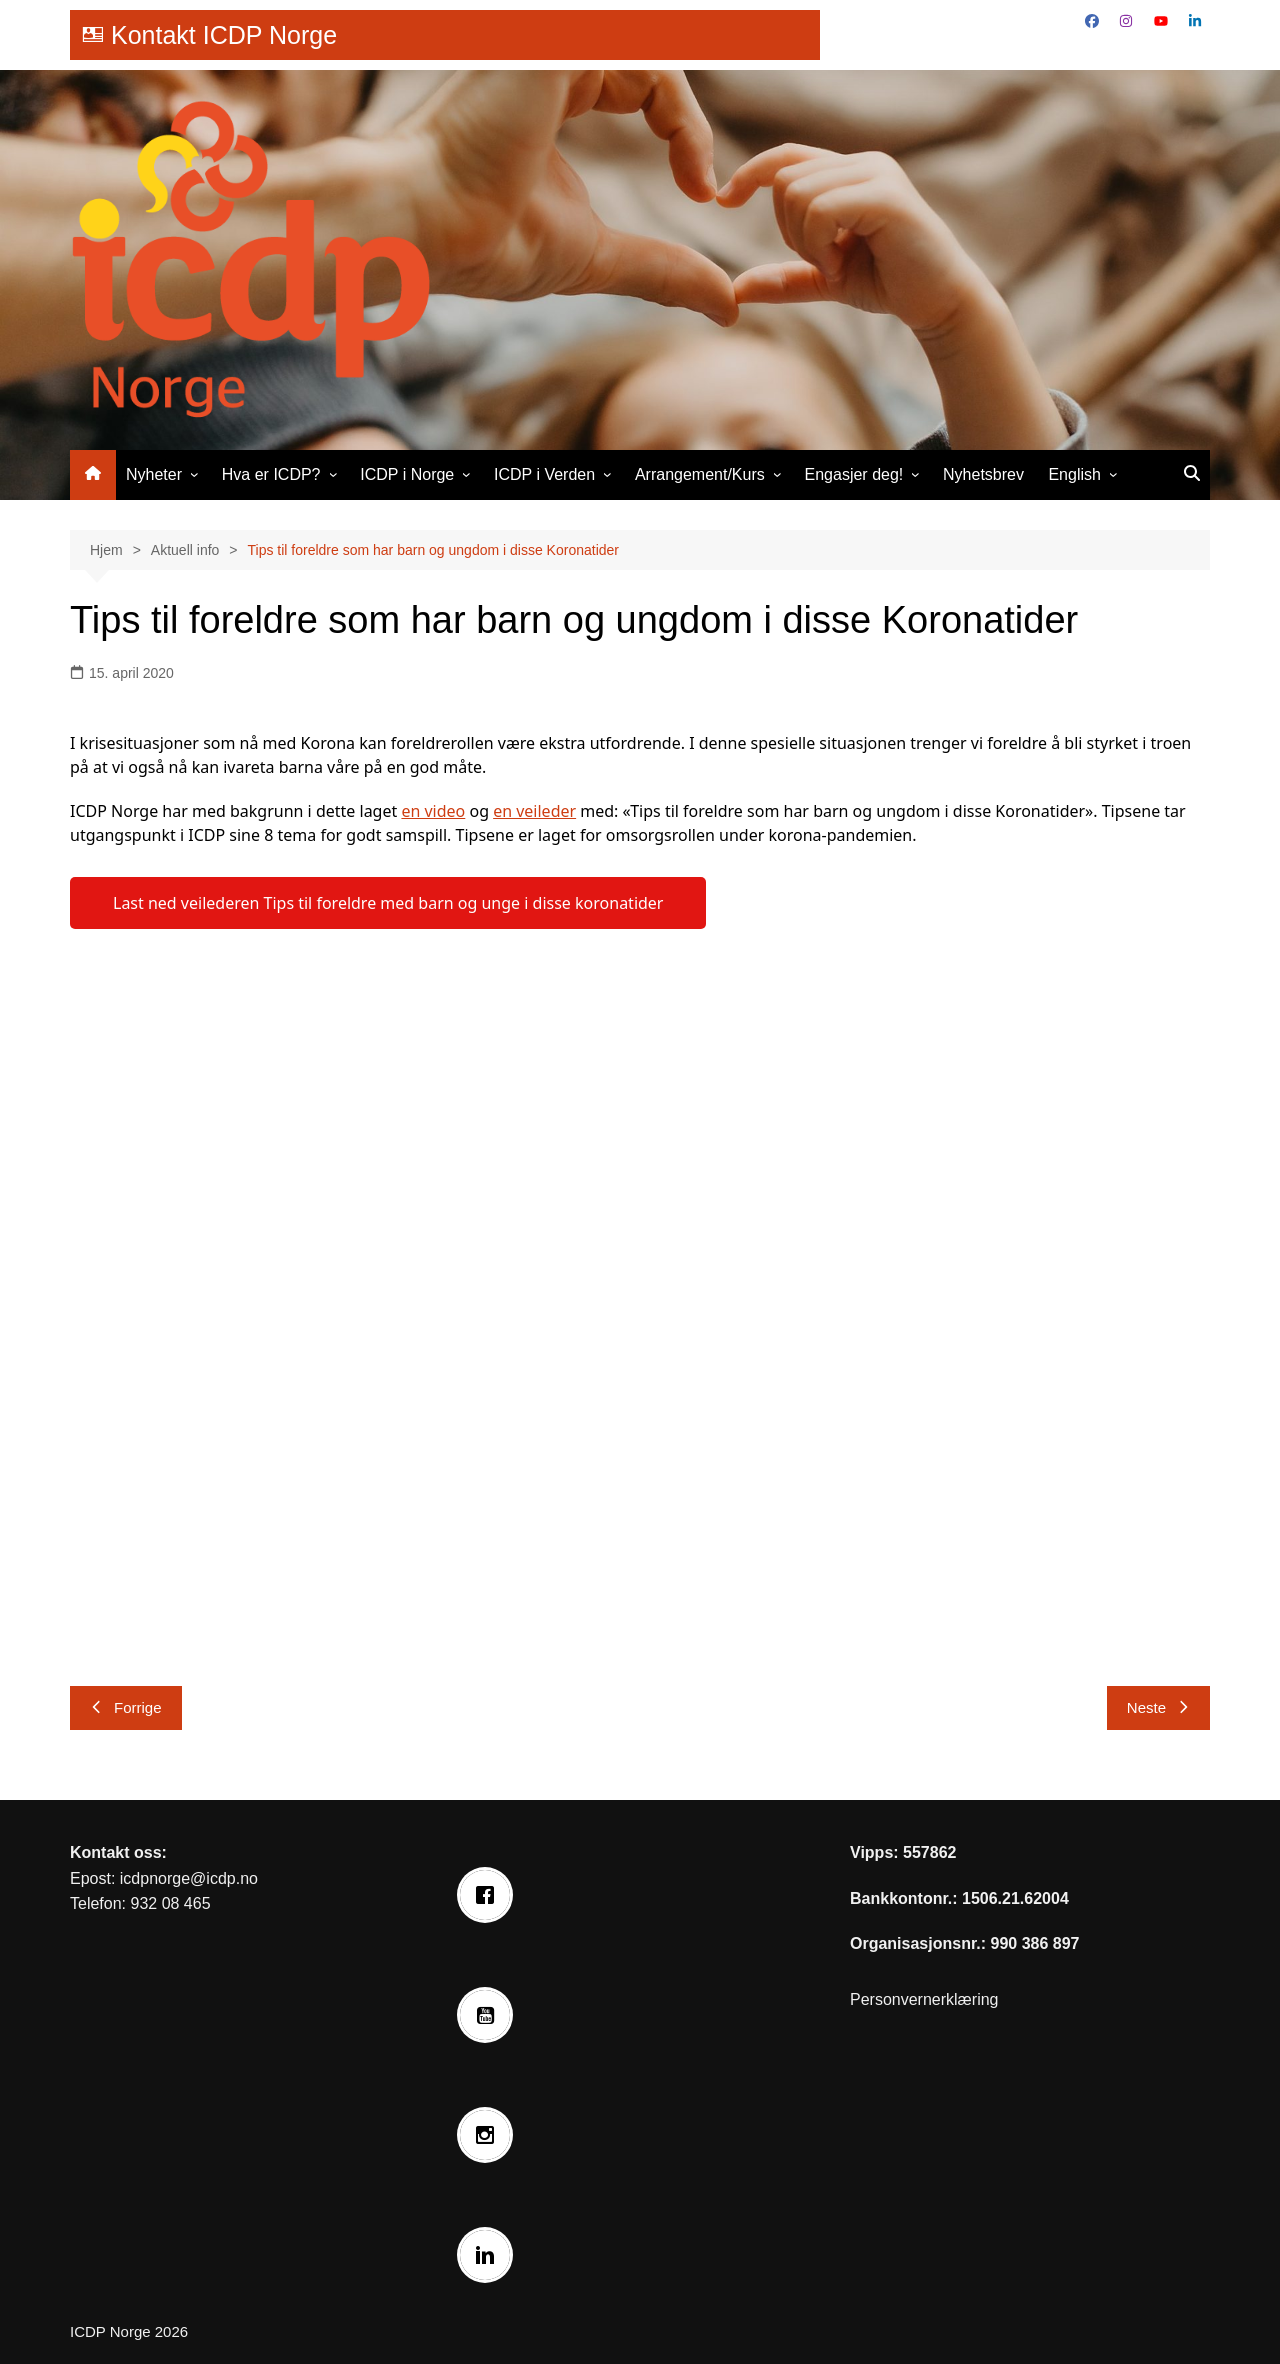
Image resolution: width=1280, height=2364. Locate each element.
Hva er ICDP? (271, 474)
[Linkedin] (490, 2255)
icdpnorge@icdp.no (189, 1878)
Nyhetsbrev (983, 474)
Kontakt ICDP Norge (224, 35)
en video (433, 811)
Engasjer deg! (854, 474)
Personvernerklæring (924, 1999)
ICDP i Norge (407, 474)
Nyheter (154, 474)
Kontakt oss (116, 1852)
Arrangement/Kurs (700, 474)
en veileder (534, 811)
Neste (1158, 1707)
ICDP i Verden (544, 474)
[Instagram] (490, 2135)
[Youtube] (490, 2015)
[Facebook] (490, 1895)
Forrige (126, 1707)
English (1074, 474)
